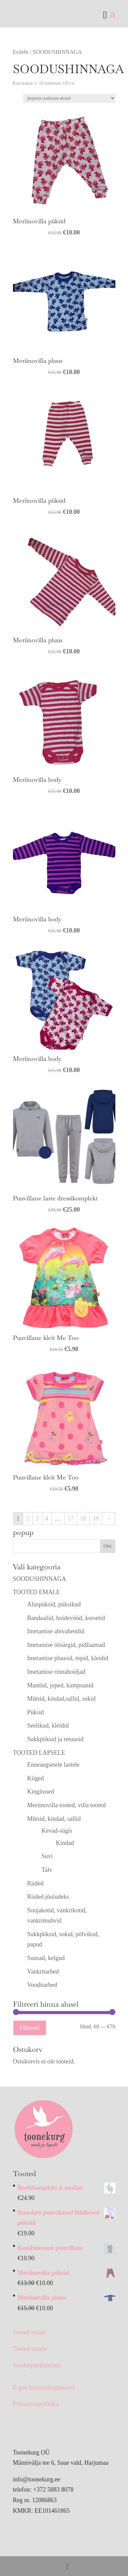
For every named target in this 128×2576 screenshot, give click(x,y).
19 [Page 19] (96, 1518)
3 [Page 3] (37, 1518)
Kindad (65, 1843)
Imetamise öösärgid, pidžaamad (66, 1644)
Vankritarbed (43, 1971)
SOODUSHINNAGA (39, 1578)
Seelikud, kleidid (48, 1725)
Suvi (47, 1856)
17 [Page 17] (71, 1518)
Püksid (35, 1712)
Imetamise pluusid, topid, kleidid (67, 1658)
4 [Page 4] (46, 1518)
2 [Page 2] (27, 1518)
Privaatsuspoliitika (36, 2403)
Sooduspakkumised (37, 2365)
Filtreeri (30, 2027)
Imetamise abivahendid (55, 1631)
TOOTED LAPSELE (39, 1752)
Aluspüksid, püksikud (54, 1604)
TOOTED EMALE (36, 1592)
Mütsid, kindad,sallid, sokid (61, 1698)
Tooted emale (29, 2332)
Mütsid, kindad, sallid (54, 1818)
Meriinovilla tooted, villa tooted (66, 1805)
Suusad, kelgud (46, 1958)
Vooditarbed (42, 1984)
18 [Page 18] (83, 1518)
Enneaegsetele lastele (53, 1764)
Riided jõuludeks (48, 1896)
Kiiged (35, 1778)
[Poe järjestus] (69, 98)
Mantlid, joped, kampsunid (60, 1685)
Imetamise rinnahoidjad (56, 1671)
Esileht (21, 52)
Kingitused (40, 1791)
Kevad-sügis (57, 1830)
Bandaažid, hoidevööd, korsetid (66, 1618)
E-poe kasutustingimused (44, 2387)
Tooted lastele (30, 2348)
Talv (47, 1869)
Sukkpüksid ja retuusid (55, 1739)
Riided (35, 1883)
